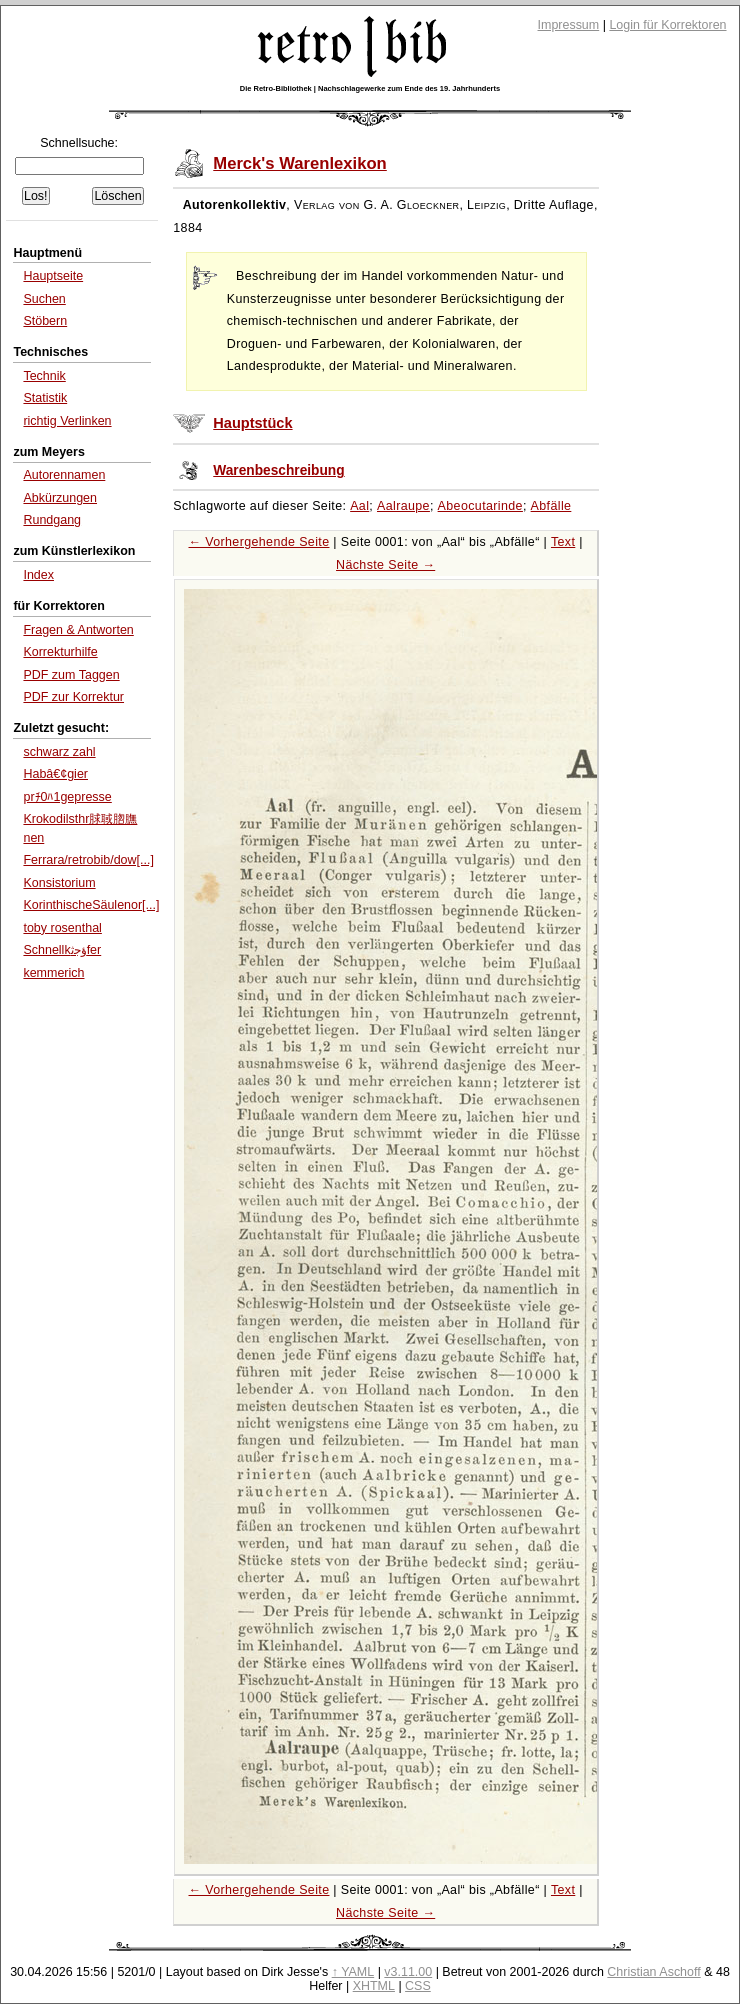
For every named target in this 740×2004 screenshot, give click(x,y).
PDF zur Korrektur (73, 697)
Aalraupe (403, 506)
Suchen (44, 299)
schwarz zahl (59, 752)
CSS (418, 1986)
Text (563, 542)
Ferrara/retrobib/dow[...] (88, 860)
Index (38, 575)
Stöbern (45, 321)
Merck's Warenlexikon (300, 163)
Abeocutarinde (480, 506)
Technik (44, 376)
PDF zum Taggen (71, 675)
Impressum (569, 25)
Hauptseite (53, 276)
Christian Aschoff (653, 1972)
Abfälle (551, 506)
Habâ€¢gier (55, 774)
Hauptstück (252, 423)
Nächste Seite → (385, 565)
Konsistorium (59, 883)
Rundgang (52, 520)
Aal (359, 506)
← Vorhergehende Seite (259, 542)
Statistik (45, 398)
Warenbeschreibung (278, 470)
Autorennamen (64, 475)
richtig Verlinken (67, 421)
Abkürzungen (60, 498)
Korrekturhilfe (60, 652)
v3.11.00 (408, 1972)
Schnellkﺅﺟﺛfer (62, 950)
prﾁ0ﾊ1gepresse (67, 797)
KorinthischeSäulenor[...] (91, 905)
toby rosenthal (62, 928)
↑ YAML (353, 1972)
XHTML (374, 1986)
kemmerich (53, 973)
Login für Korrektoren (667, 25)
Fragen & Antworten (78, 630)
